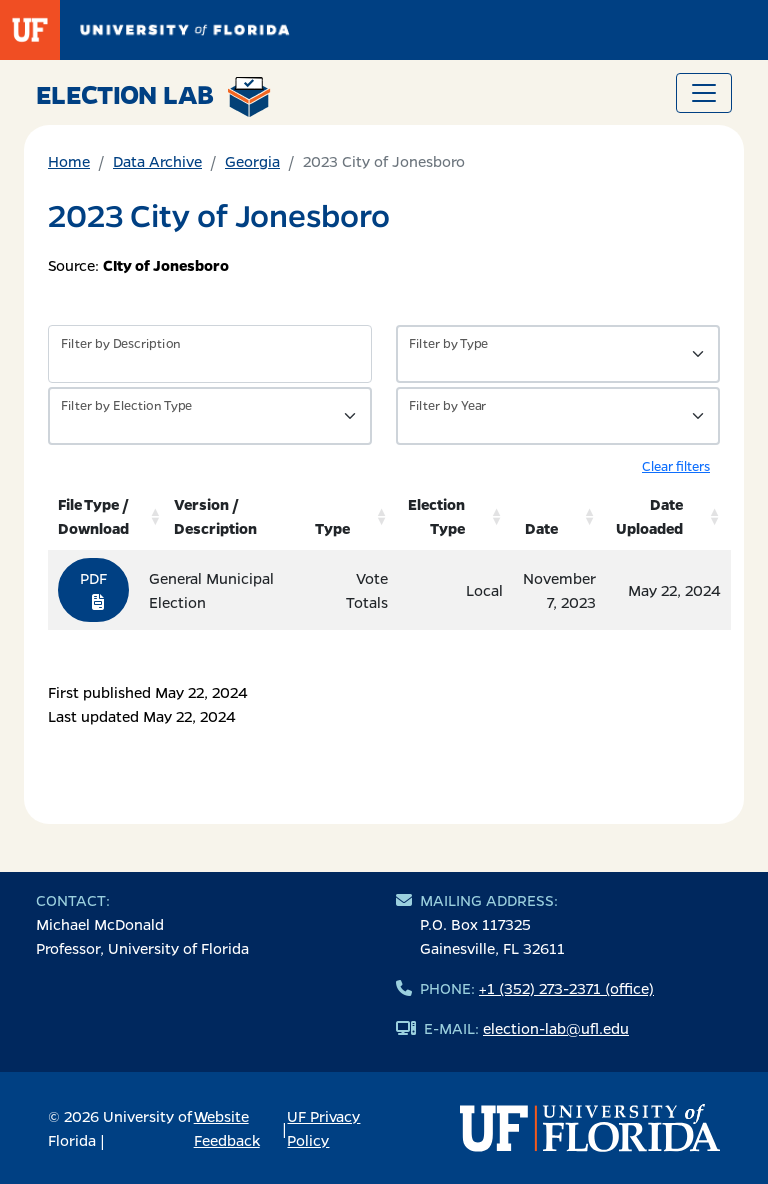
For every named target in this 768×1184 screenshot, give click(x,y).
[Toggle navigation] (704, 93)
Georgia (252, 161)
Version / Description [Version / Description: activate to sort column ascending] (215, 516)
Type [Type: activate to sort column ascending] (332, 528)
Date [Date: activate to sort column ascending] (541, 528)
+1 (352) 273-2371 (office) (566, 988)
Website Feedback (227, 1128)
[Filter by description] (210, 354)
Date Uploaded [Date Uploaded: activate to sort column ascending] (649, 516)
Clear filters (676, 465)
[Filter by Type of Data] (558, 354)
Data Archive (157, 161)
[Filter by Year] (558, 416)
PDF (93, 589)
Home (69, 161)
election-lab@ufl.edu (556, 1028)
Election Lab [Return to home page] (153, 97)
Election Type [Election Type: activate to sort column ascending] (436, 516)
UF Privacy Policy (323, 1128)
